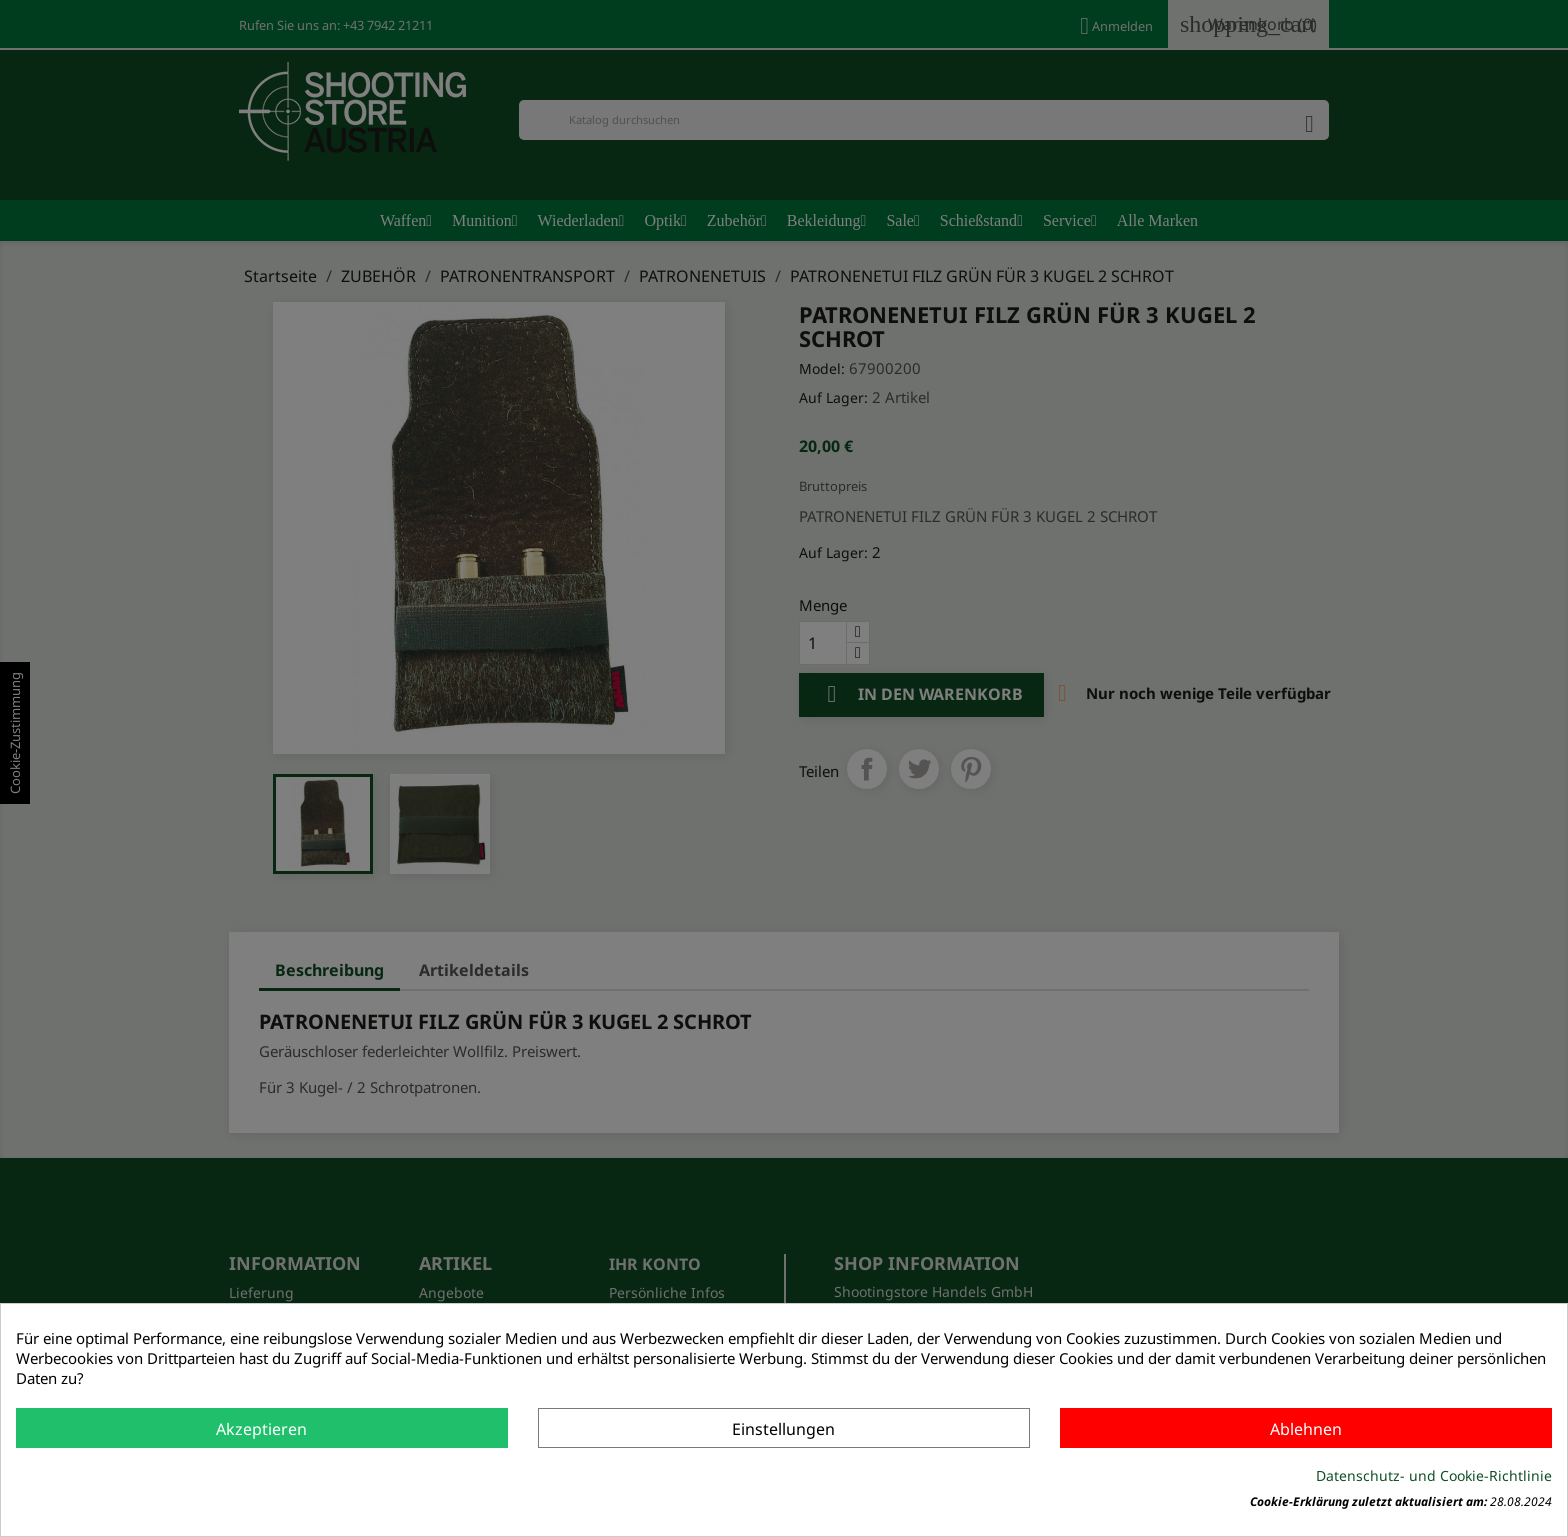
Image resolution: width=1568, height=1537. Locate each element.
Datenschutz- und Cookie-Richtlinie (1434, 1475)
